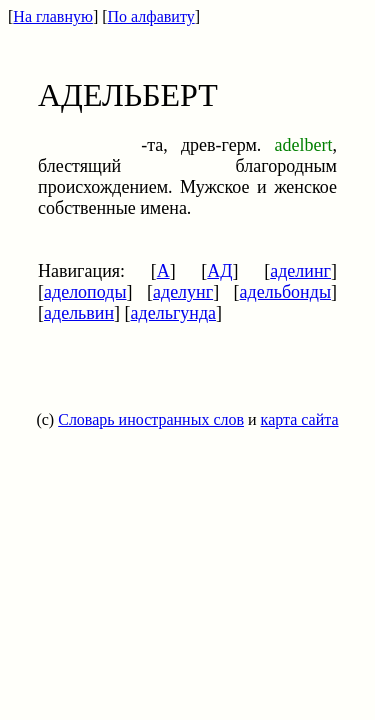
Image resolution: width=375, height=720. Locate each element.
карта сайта (300, 419)
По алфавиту (151, 16)
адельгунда (174, 313)
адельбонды (285, 292)
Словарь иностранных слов (151, 419)
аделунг (183, 292)
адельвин (79, 313)
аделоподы (85, 292)
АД (219, 271)
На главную (53, 16)
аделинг (300, 271)
